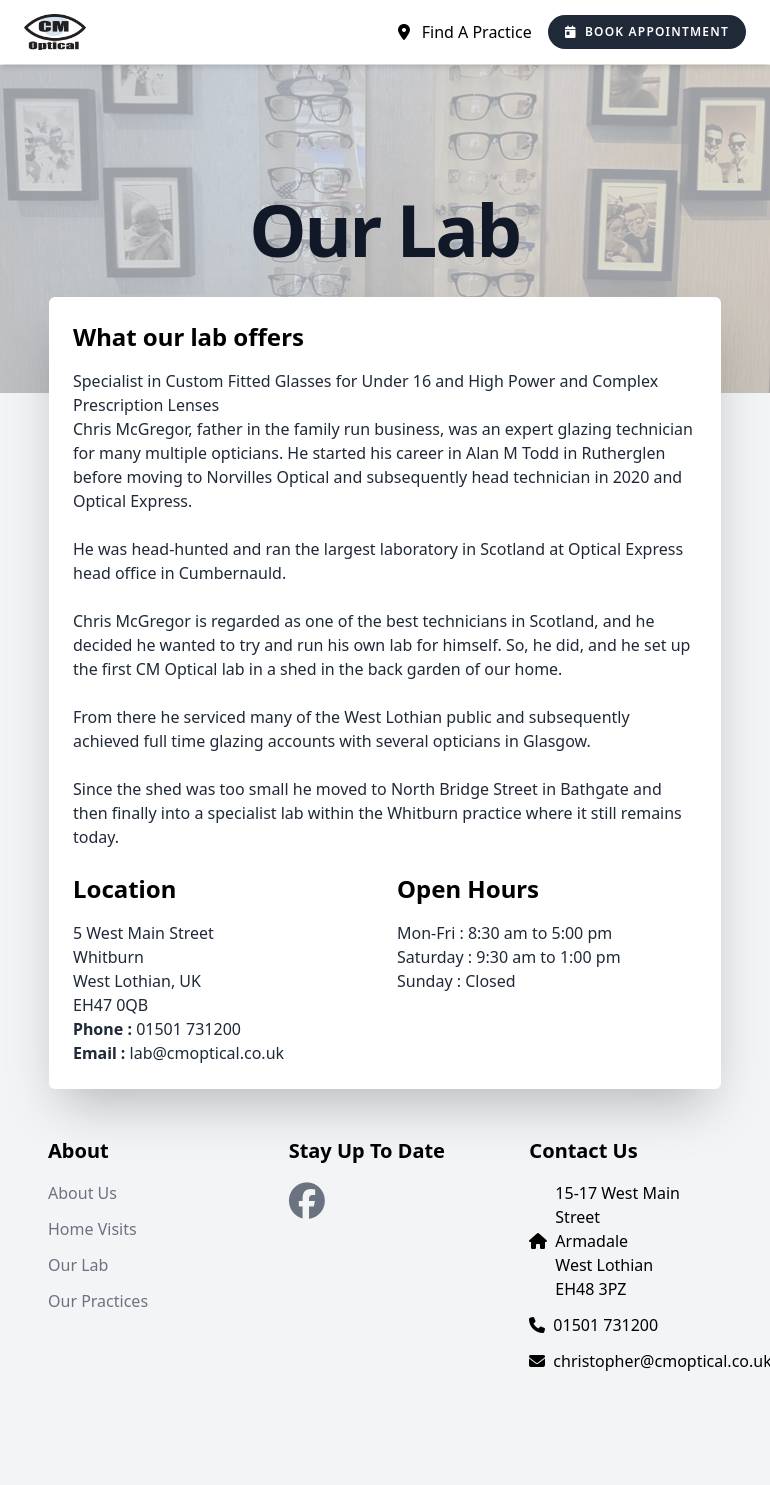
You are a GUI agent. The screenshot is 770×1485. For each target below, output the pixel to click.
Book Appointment (647, 31)
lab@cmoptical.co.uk (207, 1053)
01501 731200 (188, 1029)
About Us (82, 1193)
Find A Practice (465, 32)
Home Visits (92, 1229)
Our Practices (98, 1301)
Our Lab (78, 1265)
